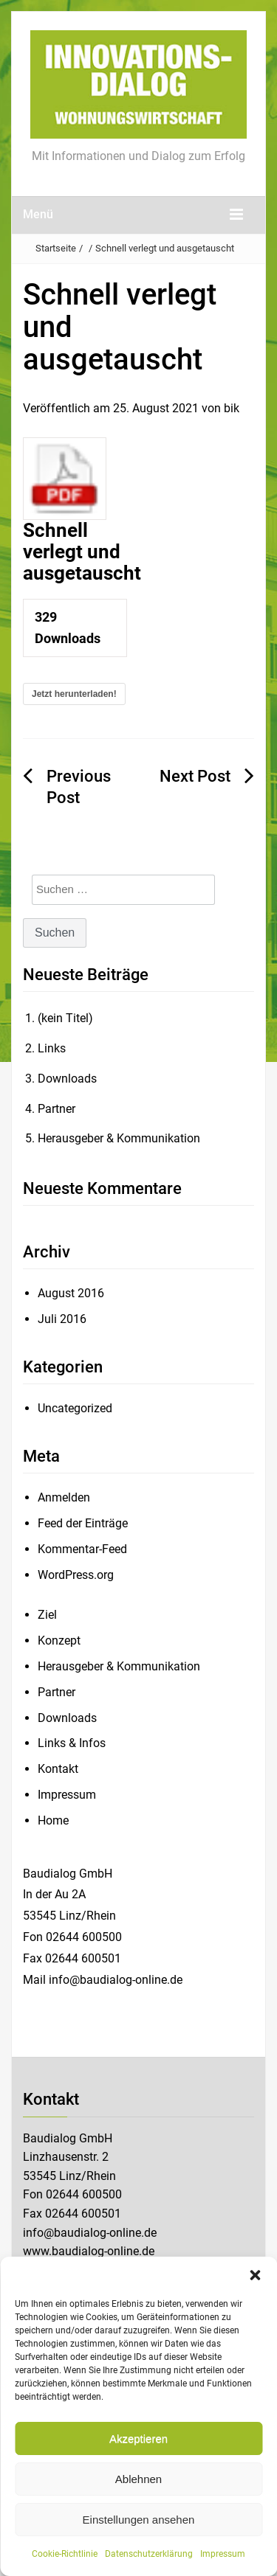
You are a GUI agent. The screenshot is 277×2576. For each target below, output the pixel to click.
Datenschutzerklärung (149, 2554)
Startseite (55, 248)
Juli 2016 (62, 1319)
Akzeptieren (138, 2438)
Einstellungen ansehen (139, 2519)
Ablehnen (138, 2479)
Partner (56, 1109)
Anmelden (64, 1497)
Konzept (59, 1641)
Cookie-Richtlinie (65, 2554)
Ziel (47, 1615)
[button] (254, 2275)
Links (52, 1048)
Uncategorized (75, 1408)
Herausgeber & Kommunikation (119, 1138)
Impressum (222, 2554)
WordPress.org (76, 1575)
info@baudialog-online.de (90, 2233)
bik (231, 408)
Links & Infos (72, 1743)
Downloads (67, 1079)
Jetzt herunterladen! (74, 694)
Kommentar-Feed (82, 1549)
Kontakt (58, 1769)
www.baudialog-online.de (88, 2251)
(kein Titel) (65, 1018)
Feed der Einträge (83, 1523)
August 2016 (71, 1293)
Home (53, 1820)
